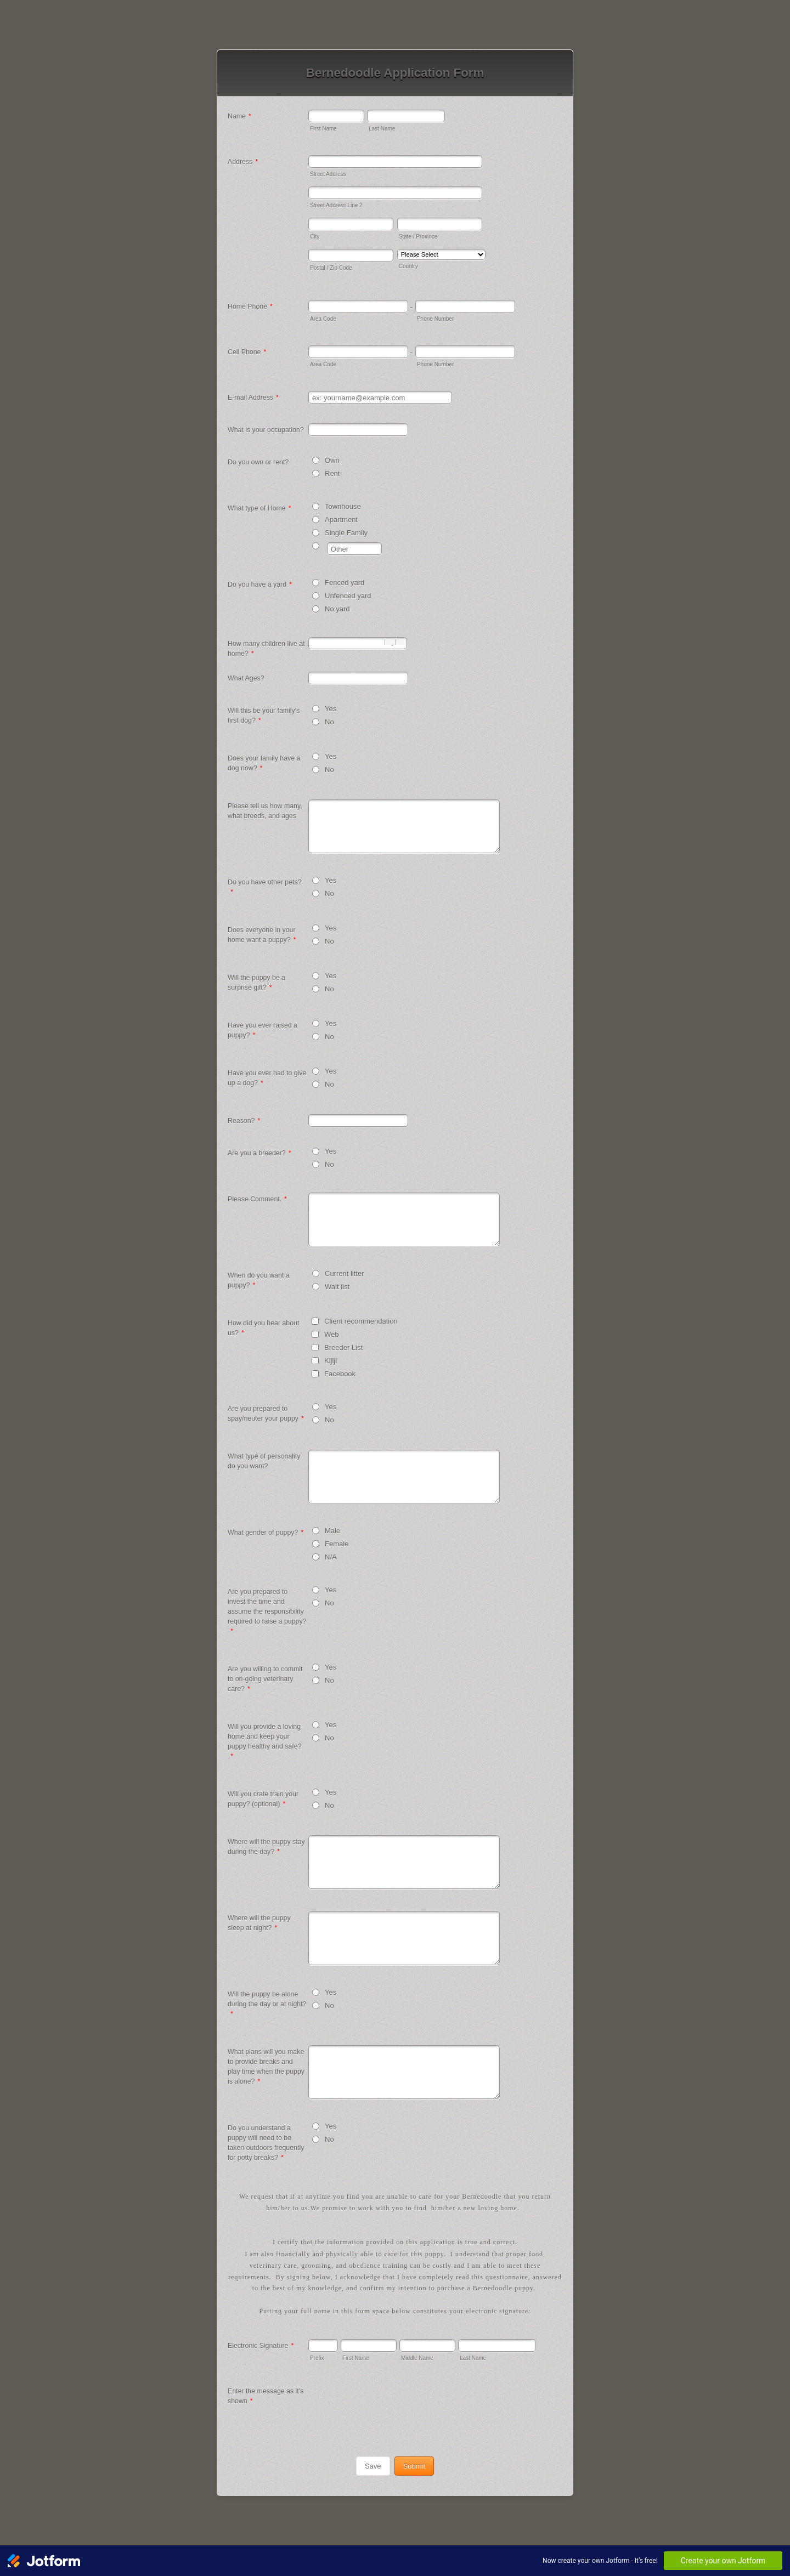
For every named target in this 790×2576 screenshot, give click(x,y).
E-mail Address (253, 397)
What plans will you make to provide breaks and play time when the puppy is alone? (266, 2066)
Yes (330, 709)
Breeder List (343, 1347)
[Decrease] (390, 642)
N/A (331, 1557)
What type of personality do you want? (264, 1461)
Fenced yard (344, 582)
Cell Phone (247, 352)
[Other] (315, 545)
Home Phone (250, 306)
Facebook (340, 1374)
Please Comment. (257, 1199)
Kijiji (330, 1361)
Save (373, 2466)
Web (331, 1334)
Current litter (344, 1273)
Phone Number (435, 319)
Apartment (341, 519)
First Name (323, 129)
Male (332, 1531)
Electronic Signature (261, 2346)
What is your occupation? (266, 430)
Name (239, 116)
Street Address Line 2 (336, 205)
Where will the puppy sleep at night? (259, 1923)
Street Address (328, 174)
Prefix (317, 2358)
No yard (337, 609)
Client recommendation (361, 1321)
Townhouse (343, 506)
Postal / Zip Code (331, 268)
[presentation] (391, 2406)
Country (408, 266)
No (329, 722)
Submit (414, 2466)
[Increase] (401, 642)
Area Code (323, 319)
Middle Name (417, 2358)
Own (332, 460)
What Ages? (246, 678)
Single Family (346, 533)
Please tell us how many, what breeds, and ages (265, 811)
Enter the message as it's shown (265, 2396)
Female (336, 1544)
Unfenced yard (348, 596)
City (314, 237)
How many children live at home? (266, 648)
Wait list (337, 1287)
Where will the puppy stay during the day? (266, 1847)
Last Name (382, 129)
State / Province (418, 237)
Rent (332, 473)
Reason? (244, 1121)
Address (243, 162)
